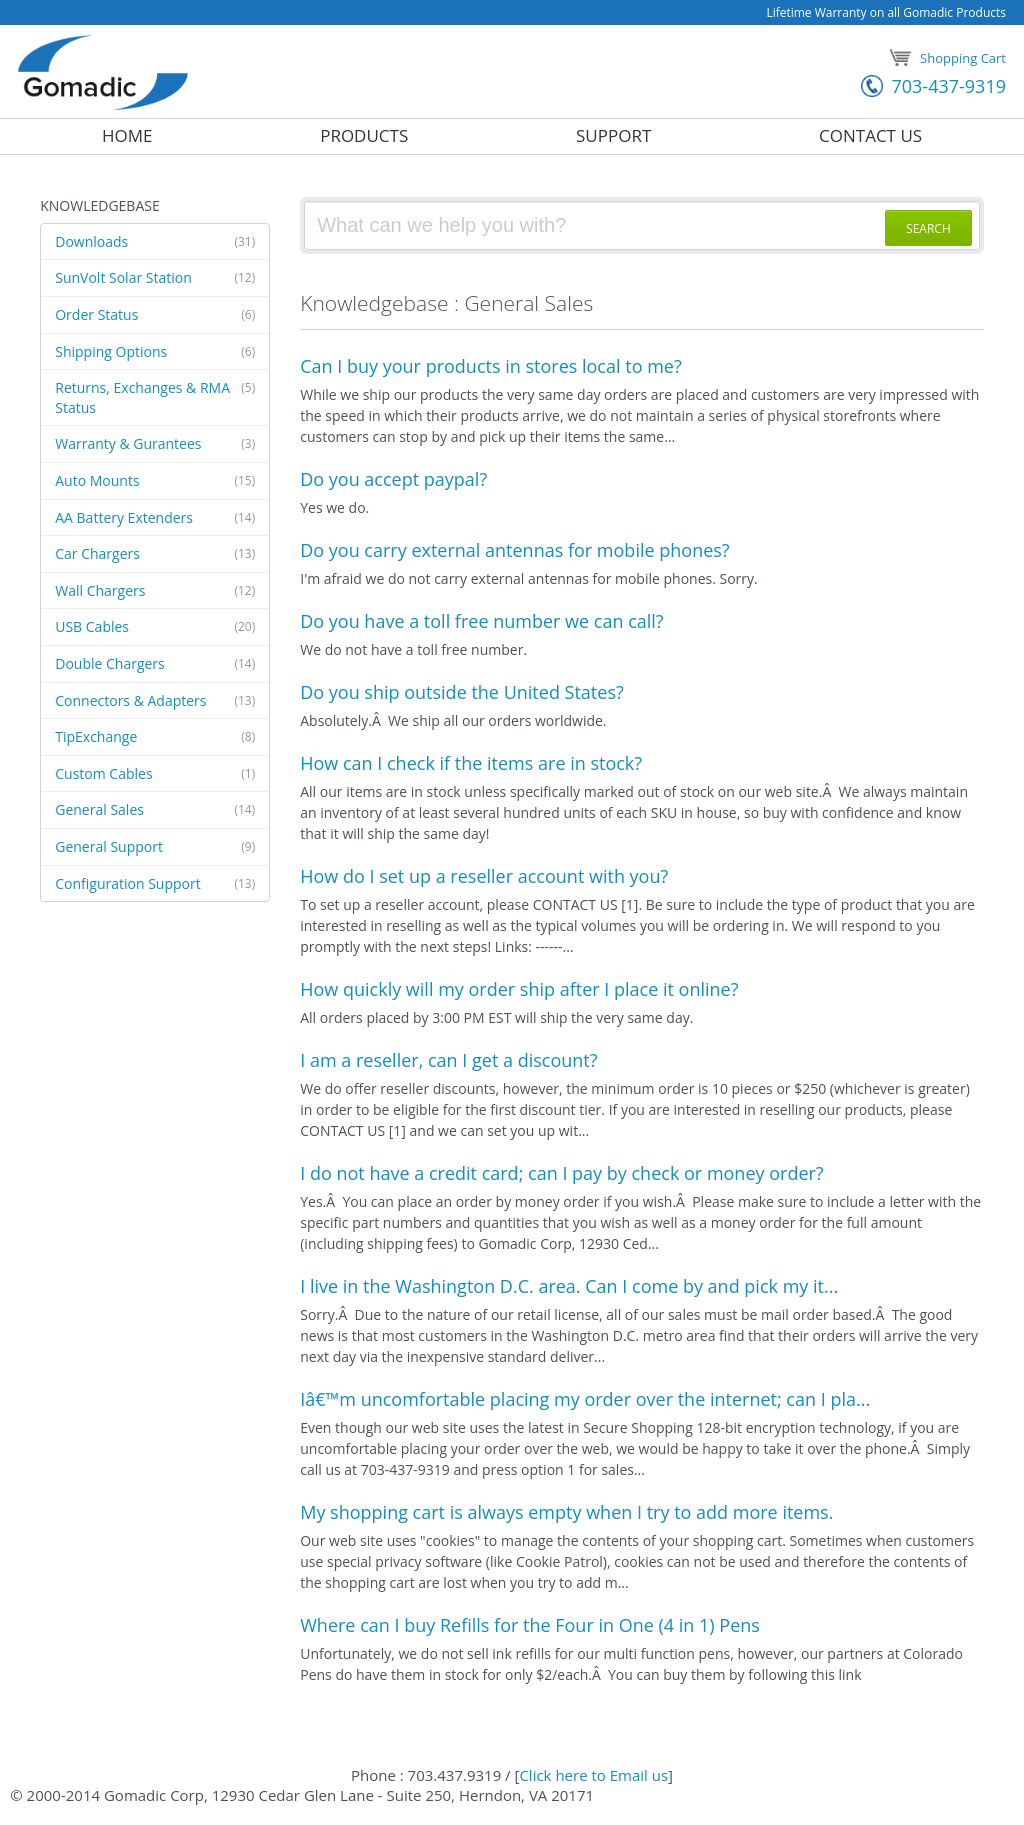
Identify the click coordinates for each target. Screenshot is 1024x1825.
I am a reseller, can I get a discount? (448, 1060)
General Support (155, 847)
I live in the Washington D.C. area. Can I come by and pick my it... (569, 1286)
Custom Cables (155, 774)
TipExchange (155, 737)
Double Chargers (155, 664)
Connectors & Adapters (155, 701)
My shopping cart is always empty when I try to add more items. (566, 1512)
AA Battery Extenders (155, 518)
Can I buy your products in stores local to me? (490, 366)
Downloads (155, 242)
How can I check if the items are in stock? (471, 763)
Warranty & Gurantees (155, 444)
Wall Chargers (155, 591)
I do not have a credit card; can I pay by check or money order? (561, 1173)
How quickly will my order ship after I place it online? (519, 989)
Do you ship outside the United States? (462, 692)
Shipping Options (155, 352)
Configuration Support (155, 884)
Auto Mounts (155, 481)
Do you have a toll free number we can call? (481, 621)
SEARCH (928, 228)
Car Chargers (155, 554)
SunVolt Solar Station (155, 278)
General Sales (155, 810)
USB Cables (155, 627)
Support (613, 136)
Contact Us (870, 136)
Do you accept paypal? (393, 479)
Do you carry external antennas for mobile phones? (514, 550)
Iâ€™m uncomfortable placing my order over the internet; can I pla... (585, 1399)
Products (364, 136)
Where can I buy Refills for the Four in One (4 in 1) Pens (530, 1625)
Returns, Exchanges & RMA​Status (155, 397)
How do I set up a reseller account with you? (484, 876)
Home (127, 136)
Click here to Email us (593, 1775)
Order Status (155, 315)
